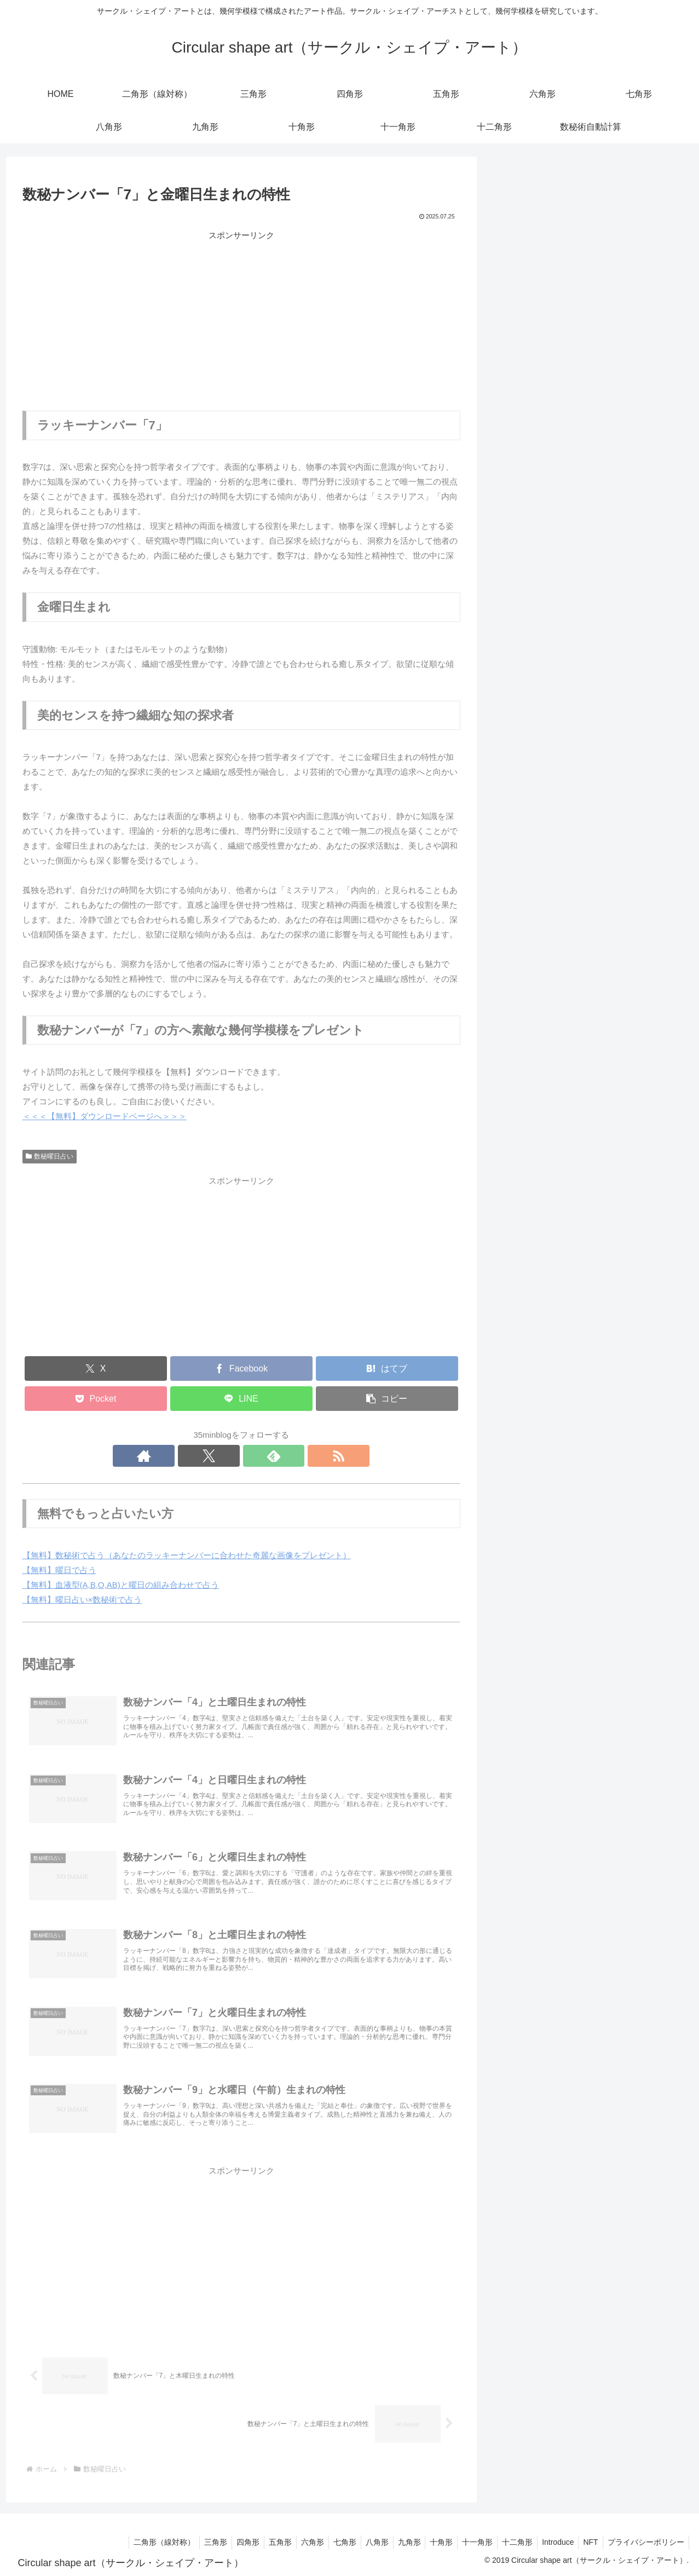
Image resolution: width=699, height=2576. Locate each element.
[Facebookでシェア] (241, 1368)
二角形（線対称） (534, 463)
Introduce (552, 2542)
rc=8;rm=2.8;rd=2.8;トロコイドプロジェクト (582, 305)
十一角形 (517, 694)
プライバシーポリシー (644, 2542)
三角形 (513, 488)
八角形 (513, 617)
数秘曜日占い (50, 1156)
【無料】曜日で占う (59, 1570)
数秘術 (513, 411)
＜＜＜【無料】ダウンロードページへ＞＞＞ (104, 1116)
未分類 (513, 771)
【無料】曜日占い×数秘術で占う (82, 1599)
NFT (587, 2542)
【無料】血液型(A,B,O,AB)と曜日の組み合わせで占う (120, 1584)
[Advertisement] (241, 319)
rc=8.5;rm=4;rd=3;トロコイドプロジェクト (579, 280)
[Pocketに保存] (96, 1398)
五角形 (513, 540)
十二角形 (517, 720)
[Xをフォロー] (229, 1456)
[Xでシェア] (96, 1368)
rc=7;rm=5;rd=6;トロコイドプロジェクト (575, 228)
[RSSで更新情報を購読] (279, 1456)
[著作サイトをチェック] (204, 1456)
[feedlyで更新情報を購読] (254, 1456)
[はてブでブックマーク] (387, 1368)
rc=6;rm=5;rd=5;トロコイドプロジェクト (575, 331)
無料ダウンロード (534, 437)
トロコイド (521, 746)
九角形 (513, 643)
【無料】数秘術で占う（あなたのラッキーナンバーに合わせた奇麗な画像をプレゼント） (186, 1555)
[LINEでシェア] (241, 1398)
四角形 (513, 514)
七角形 (513, 591)
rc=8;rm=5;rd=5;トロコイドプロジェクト (575, 254)
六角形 (513, 565)
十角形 (513, 668)
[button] (387, 1398)
